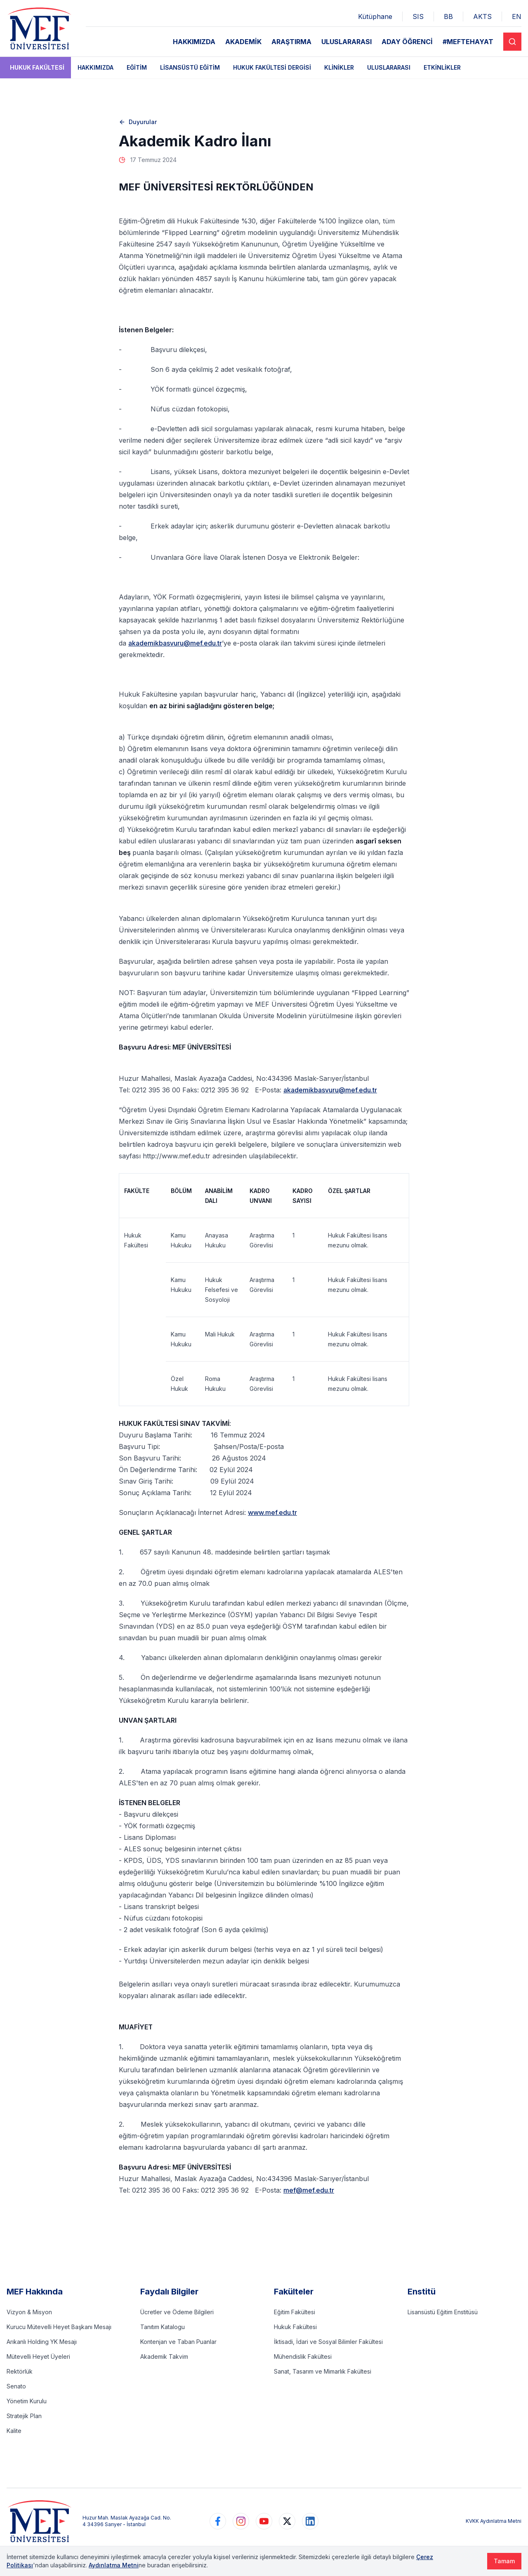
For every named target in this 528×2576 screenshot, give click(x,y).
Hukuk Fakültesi (37, 67)
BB (448, 16)
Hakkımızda (95, 67)
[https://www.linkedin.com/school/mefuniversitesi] (310, 2521)
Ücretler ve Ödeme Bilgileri (177, 2311)
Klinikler (339, 67)
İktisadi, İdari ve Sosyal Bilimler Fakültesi (328, 2341)
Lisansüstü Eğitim (190, 67)
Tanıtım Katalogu (162, 2326)
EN (516, 16)
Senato (16, 2386)
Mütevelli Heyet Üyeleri (38, 2356)
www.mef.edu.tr (272, 1512)
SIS (418, 16)
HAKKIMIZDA (194, 42)
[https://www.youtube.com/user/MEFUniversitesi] (264, 2521)
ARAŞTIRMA (291, 42)
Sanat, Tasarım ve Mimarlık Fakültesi (322, 2371)
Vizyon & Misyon (29, 2311)
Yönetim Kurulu (27, 2401)
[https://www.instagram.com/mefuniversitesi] (241, 2521)
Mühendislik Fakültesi (303, 2356)
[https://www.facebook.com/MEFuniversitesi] (218, 2521)
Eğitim (137, 67)
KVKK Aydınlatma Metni (493, 2521)
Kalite (14, 2430)
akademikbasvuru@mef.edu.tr (175, 643)
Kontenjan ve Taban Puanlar (178, 2341)
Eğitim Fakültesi (294, 2311)
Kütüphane (375, 16)
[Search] (512, 42)
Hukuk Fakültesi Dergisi (272, 67)
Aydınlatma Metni (114, 2565)
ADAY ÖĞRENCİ (407, 42)
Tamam (504, 2560)
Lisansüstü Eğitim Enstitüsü (443, 2311)
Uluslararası (388, 67)
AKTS (482, 16)
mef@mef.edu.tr (308, 2190)
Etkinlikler (442, 67)
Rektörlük (20, 2371)
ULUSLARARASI (346, 42)
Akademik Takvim (164, 2356)
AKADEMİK (243, 42)
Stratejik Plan (24, 2415)
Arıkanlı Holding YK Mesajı (42, 2341)
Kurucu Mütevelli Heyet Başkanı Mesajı (59, 2326)
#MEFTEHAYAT (468, 42)
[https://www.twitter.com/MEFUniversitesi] (287, 2521)
